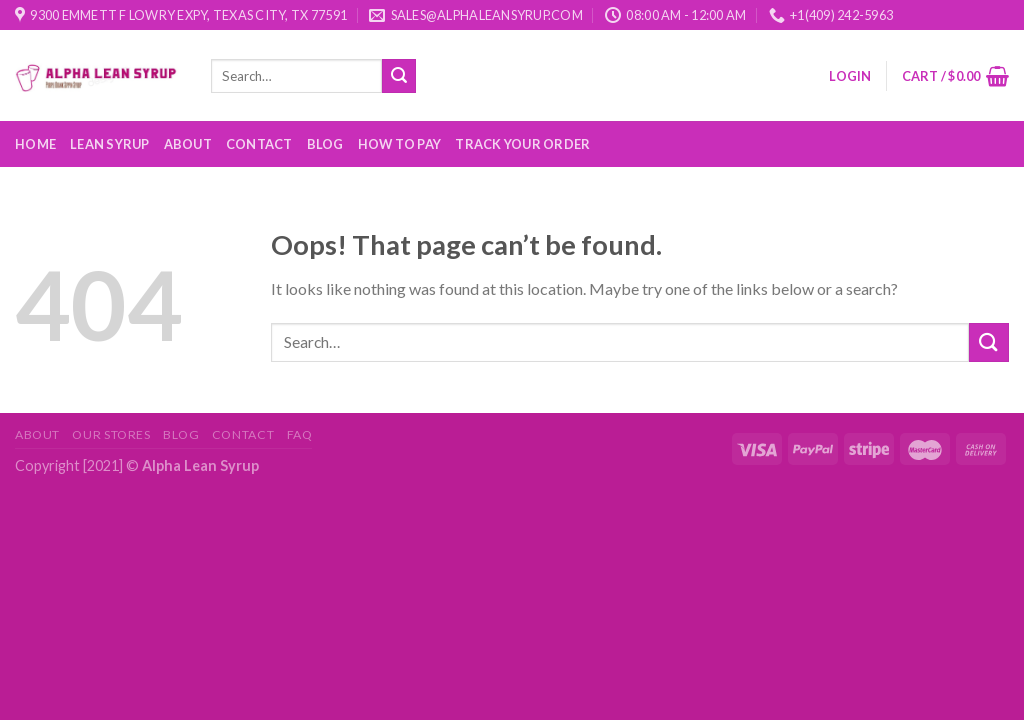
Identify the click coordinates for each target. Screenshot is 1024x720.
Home (35, 144)
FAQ (300, 434)
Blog (325, 144)
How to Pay (400, 144)
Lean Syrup (110, 144)
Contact (259, 144)
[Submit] (399, 76)
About (188, 144)
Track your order (522, 144)
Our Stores (111, 434)
